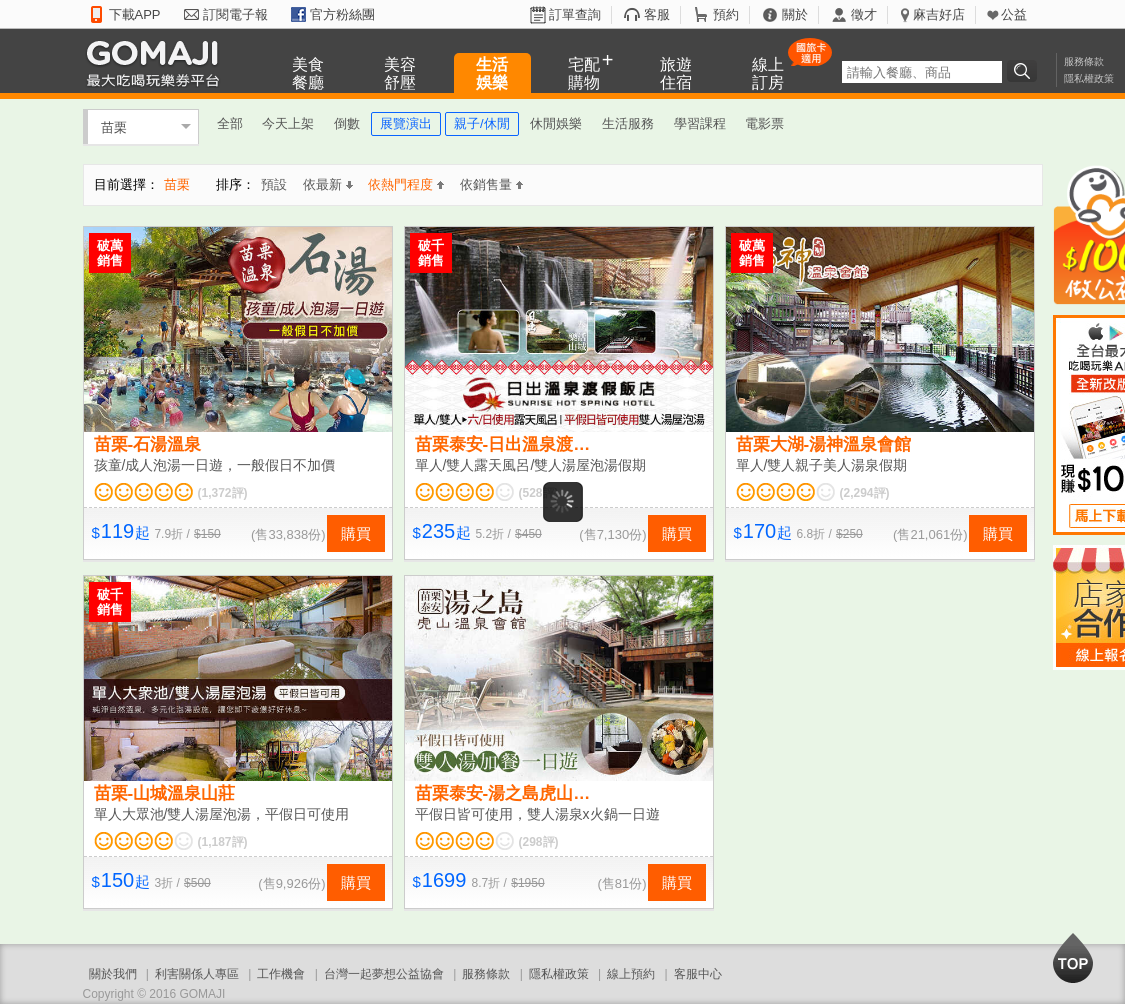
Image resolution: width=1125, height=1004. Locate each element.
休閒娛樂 (556, 123)
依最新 (328, 184)
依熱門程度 (406, 184)
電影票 (764, 123)
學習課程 (700, 123)
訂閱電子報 (235, 14)
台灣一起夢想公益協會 (384, 974)
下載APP (135, 14)
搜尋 (1025, 71)
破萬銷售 (110, 253)
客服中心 (698, 974)
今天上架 (288, 123)
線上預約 (631, 974)
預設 (274, 184)
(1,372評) (223, 493)
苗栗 (114, 126)
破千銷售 (431, 253)
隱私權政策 (1089, 78)
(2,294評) (865, 493)
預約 (726, 14)
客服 (657, 14)
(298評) (539, 842)
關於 (795, 14)
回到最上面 (1073, 958)
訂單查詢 (575, 14)
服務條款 (1084, 61)
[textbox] (922, 72)
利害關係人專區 (197, 974)
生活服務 (628, 123)
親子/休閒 (482, 123)
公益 (1014, 14)
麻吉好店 (939, 14)
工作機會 (281, 974)
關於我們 (113, 974)
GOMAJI (158, 62)
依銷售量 (491, 184)
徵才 (864, 14)
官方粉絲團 (342, 14)
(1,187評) (223, 842)
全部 (230, 123)
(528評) (539, 493)
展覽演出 (406, 123)
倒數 (347, 123)
